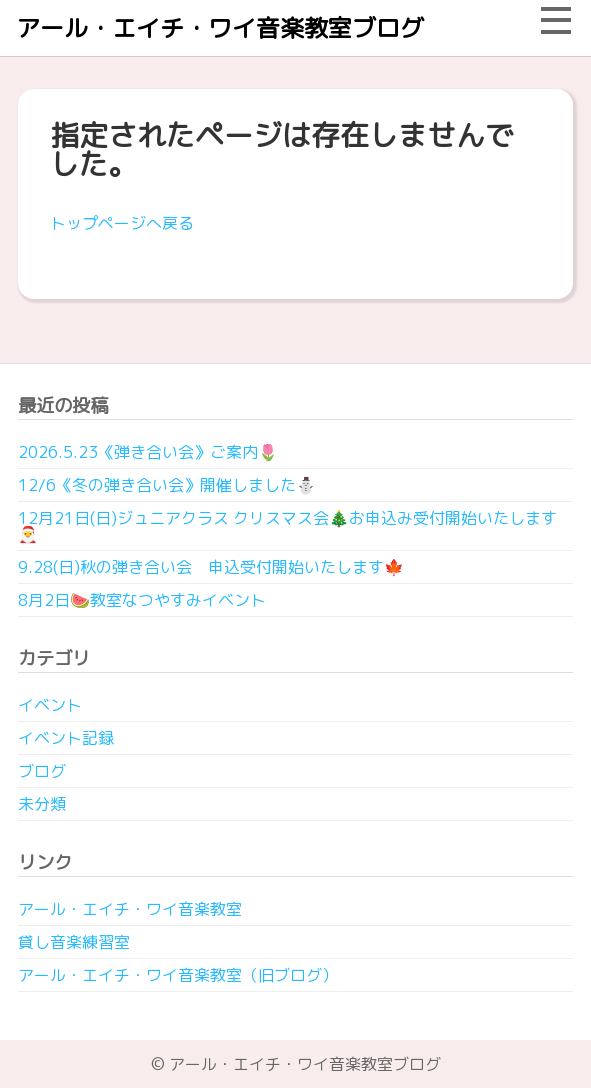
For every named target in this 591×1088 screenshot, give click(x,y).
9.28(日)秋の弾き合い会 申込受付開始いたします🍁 (211, 567)
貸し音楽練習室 (74, 942)
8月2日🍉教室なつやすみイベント (142, 600)
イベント (50, 705)
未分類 (42, 804)
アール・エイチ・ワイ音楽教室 (130, 909)
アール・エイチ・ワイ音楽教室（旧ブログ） (178, 975)
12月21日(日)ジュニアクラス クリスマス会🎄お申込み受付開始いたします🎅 (287, 526)
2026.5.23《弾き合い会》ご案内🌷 (148, 452)
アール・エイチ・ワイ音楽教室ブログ (220, 28)
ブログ (42, 771)
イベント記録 (66, 738)
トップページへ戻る (122, 223)
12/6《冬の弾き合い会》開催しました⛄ (167, 485)
